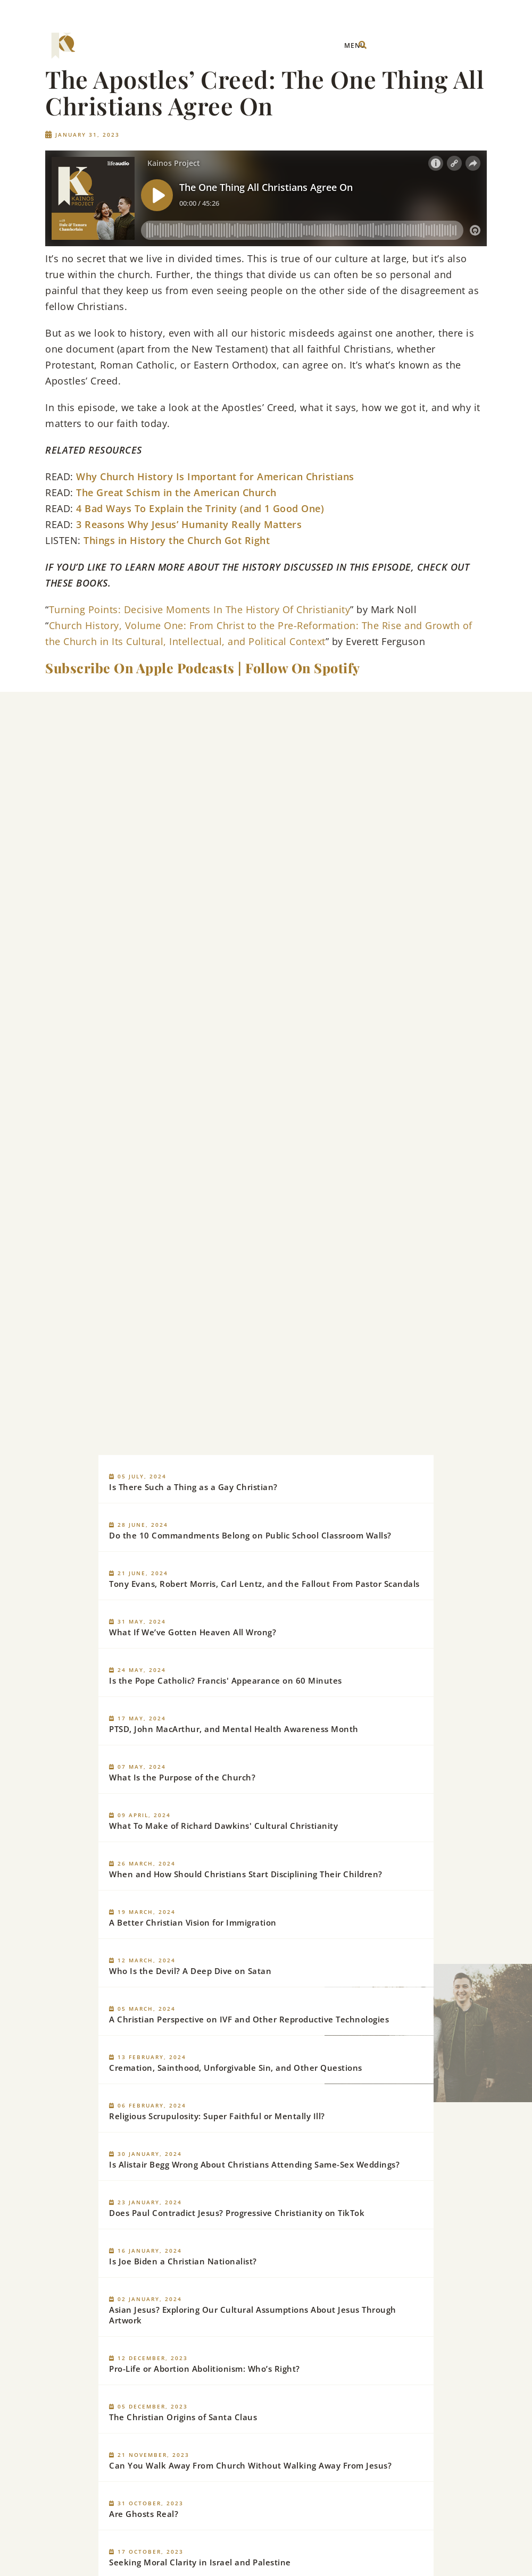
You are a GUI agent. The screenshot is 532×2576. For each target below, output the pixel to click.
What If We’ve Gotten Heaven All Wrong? (192, 1632)
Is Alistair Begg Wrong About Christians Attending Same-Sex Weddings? (254, 2164)
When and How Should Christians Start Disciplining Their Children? (246, 1874)
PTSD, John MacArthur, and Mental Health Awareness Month (234, 1729)
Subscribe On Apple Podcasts (140, 667)
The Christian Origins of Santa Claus (183, 2417)
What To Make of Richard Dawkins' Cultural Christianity (223, 1825)
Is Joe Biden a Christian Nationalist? (183, 2261)
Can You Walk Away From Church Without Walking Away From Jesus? (250, 2465)
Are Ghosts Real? (143, 2513)
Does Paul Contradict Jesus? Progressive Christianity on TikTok (236, 2212)
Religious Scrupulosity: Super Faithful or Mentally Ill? (217, 2116)
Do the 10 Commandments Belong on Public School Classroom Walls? (250, 1535)
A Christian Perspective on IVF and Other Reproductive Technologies (249, 2019)
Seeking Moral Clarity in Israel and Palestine (200, 2562)
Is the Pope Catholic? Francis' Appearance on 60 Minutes (225, 1680)
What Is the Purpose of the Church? (182, 1777)
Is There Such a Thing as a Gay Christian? (193, 1487)
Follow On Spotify (302, 667)
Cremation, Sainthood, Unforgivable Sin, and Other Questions (235, 2067)
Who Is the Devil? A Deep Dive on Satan (190, 1971)
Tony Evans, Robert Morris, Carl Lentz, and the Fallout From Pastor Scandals (264, 1583)
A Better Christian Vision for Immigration (193, 1922)
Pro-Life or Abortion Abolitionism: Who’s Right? (204, 2368)
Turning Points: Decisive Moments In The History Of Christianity (200, 609)
